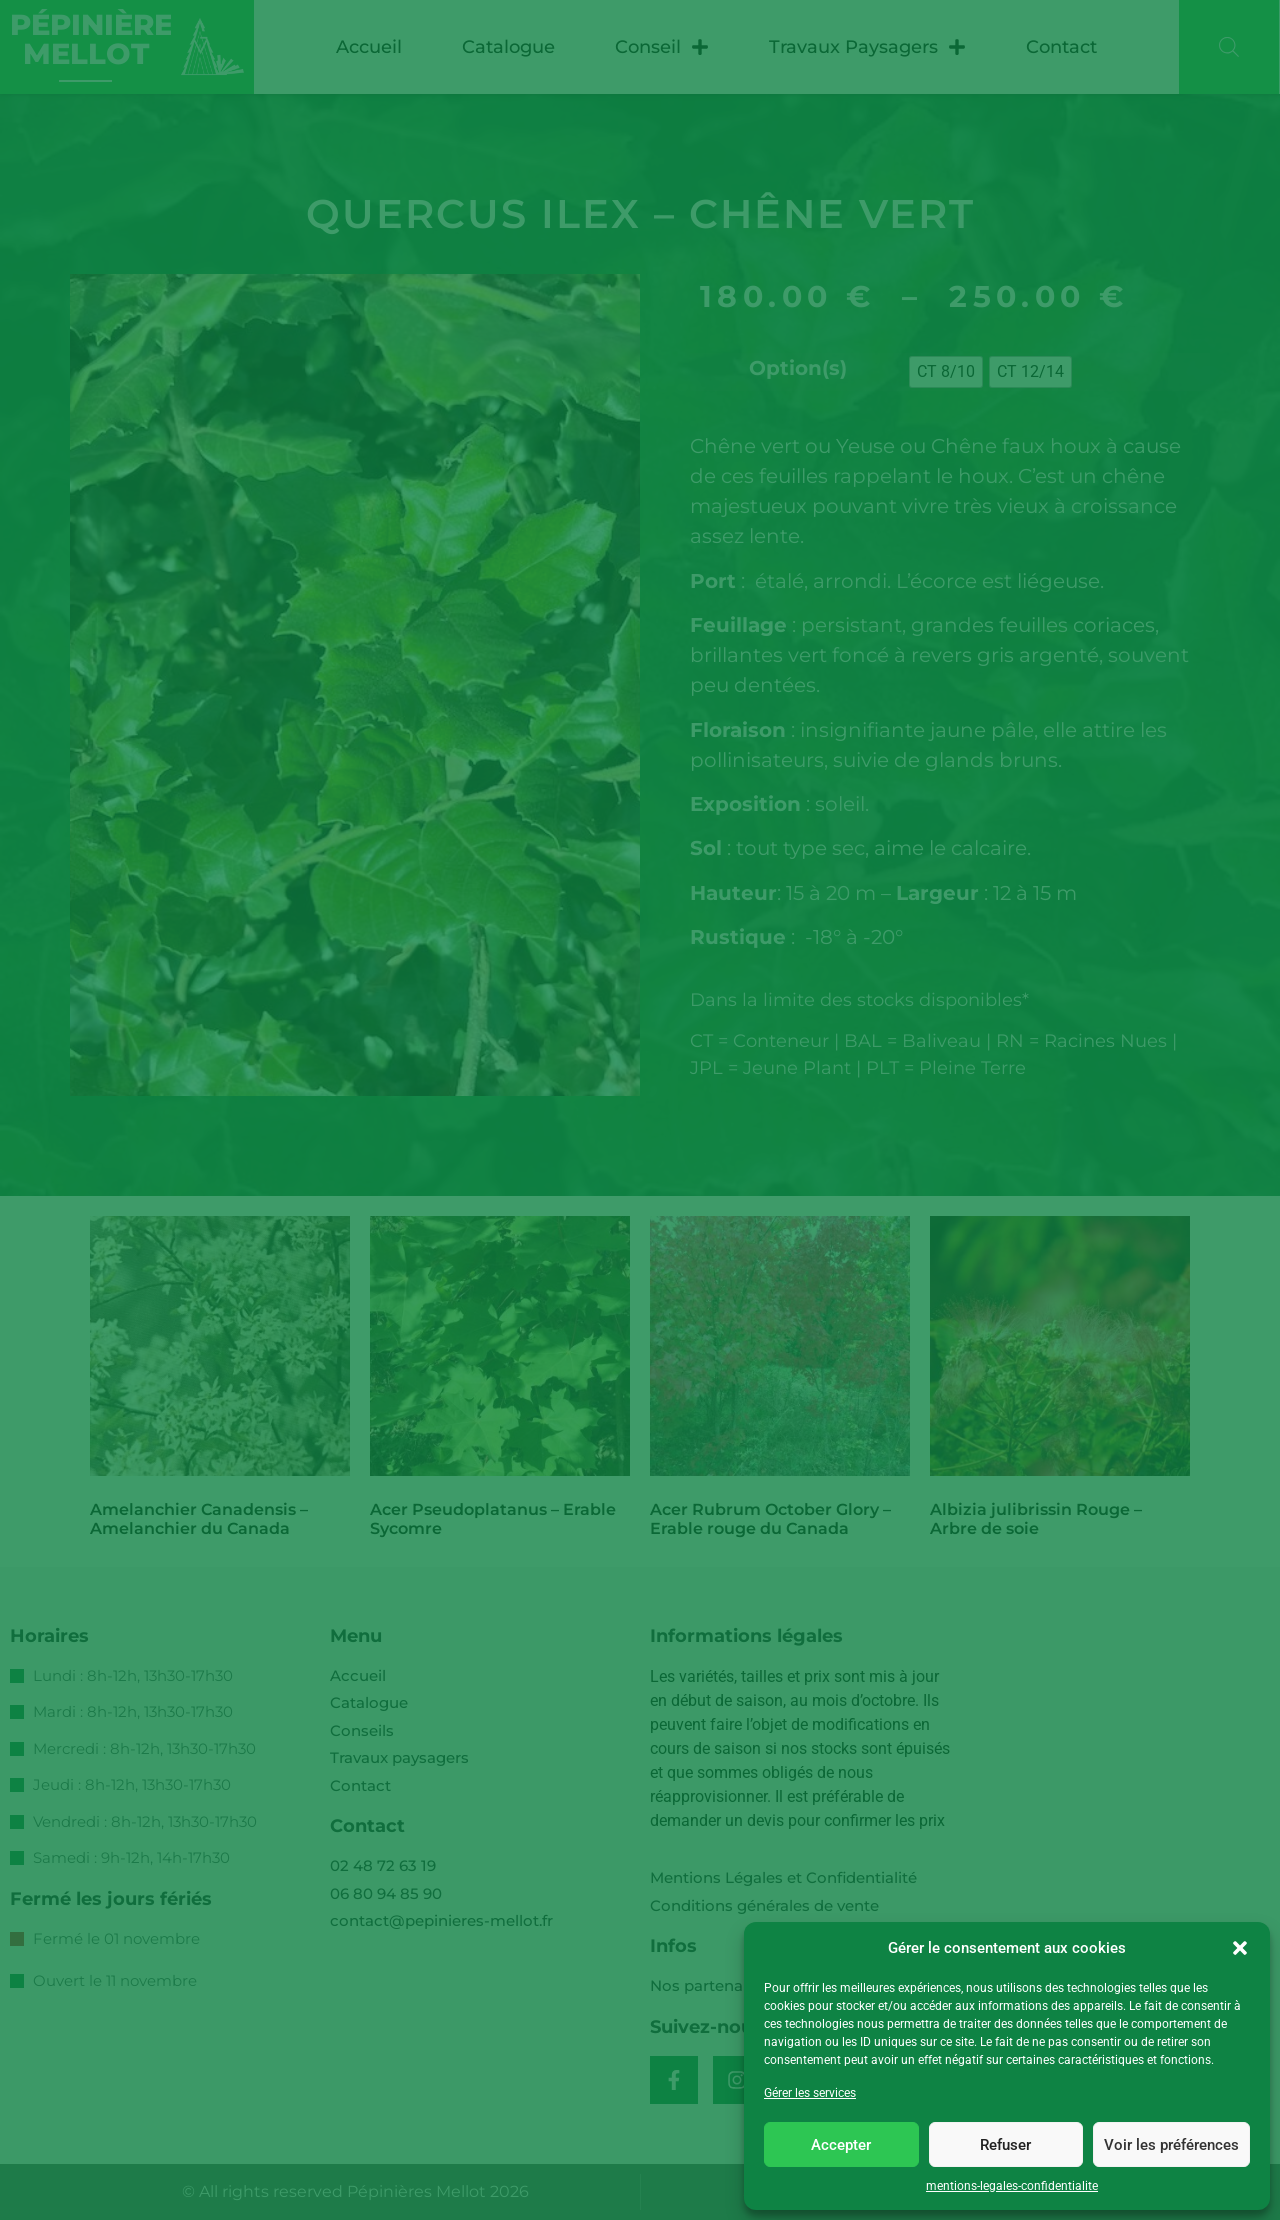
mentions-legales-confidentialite (1012, 2186)
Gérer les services (810, 2093)
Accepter (841, 2145)
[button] (1240, 1948)
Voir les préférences (1171, 2145)
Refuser (1005, 2145)
